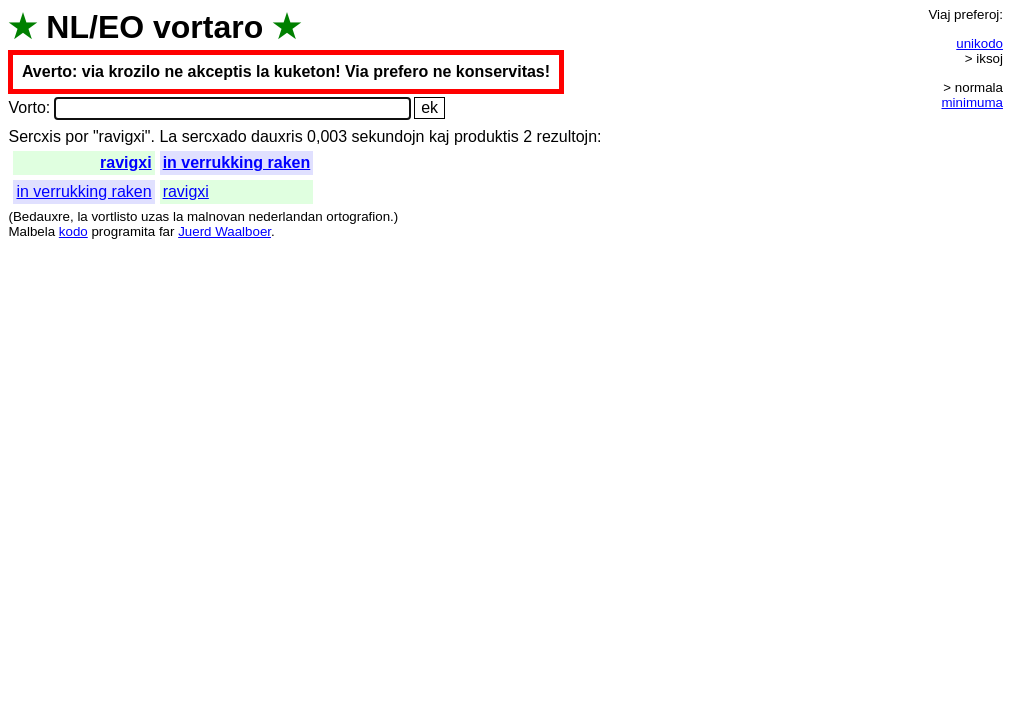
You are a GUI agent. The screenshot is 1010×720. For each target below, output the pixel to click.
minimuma (972, 102)
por (76, 136)
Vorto (26, 107)
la (82, 216)
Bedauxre (41, 216)
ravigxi (126, 162)
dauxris (277, 136)
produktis (486, 136)
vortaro (208, 27)
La (168, 136)
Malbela (31, 231)
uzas (155, 216)
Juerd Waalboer (224, 231)
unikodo (979, 43)
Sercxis (34, 136)
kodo (73, 231)
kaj (439, 136)
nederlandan (286, 216)
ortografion (358, 216)
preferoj (976, 14)
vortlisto (114, 216)
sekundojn (388, 136)
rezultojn (567, 136)
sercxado (214, 136)
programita (123, 231)
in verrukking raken (237, 162)
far (167, 231)
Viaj (939, 14)
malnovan (216, 216)
